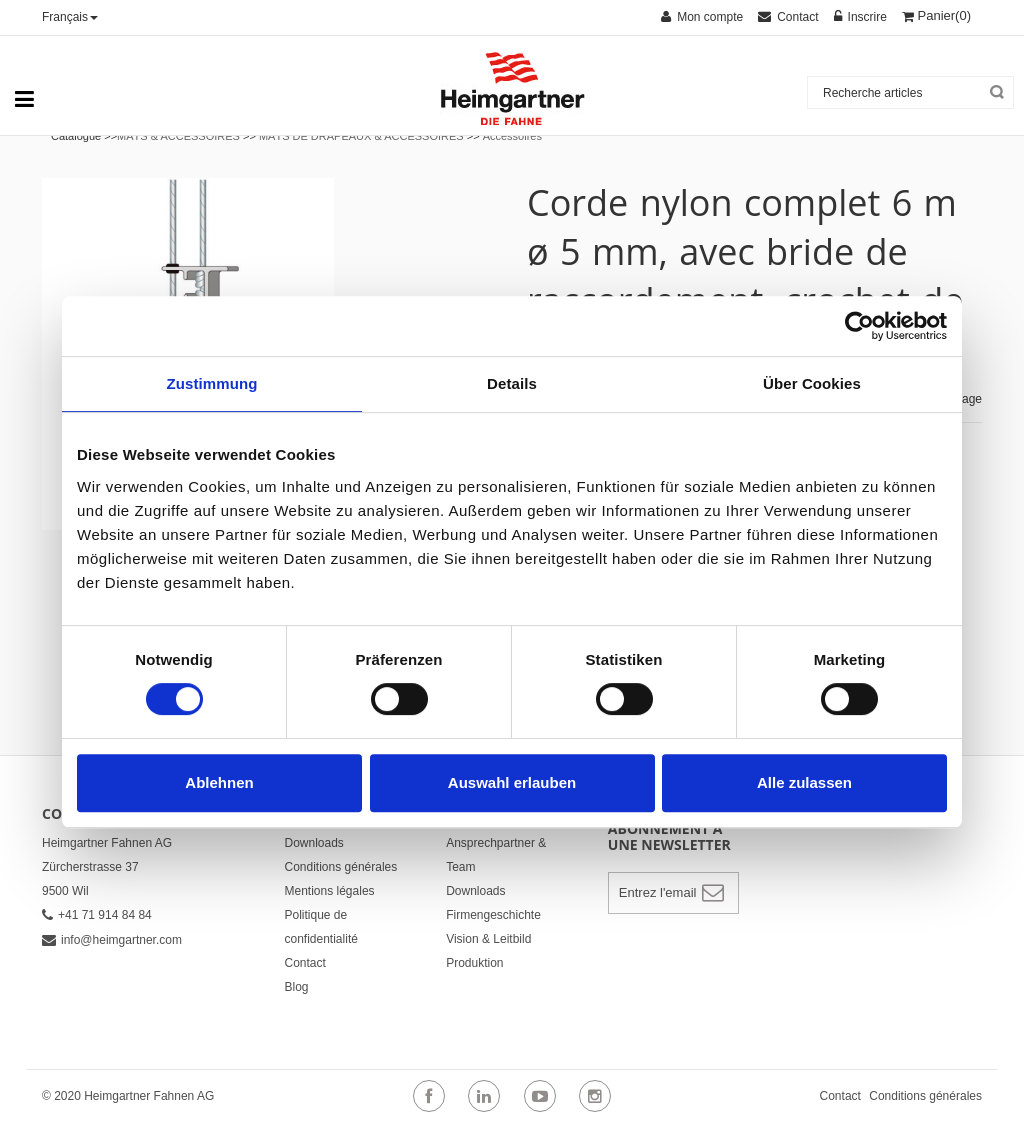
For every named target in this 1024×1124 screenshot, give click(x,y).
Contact (305, 963)
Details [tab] (512, 383)
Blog (297, 987)
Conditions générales (341, 867)
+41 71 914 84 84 (97, 915)
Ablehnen (219, 782)
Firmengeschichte (493, 915)
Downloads (314, 843)
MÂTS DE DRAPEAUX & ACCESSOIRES (361, 136)
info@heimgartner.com (112, 940)
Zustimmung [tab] (212, 383)
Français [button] (70, 17)
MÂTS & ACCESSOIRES (178, 136)
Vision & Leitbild (488, 939)
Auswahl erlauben (512, 782)
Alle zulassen (804, 782)
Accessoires (512, 136)
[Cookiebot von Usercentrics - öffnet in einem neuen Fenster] (859, 326)
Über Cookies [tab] (812, 383)
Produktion (474, 963)
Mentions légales (330, 891)
